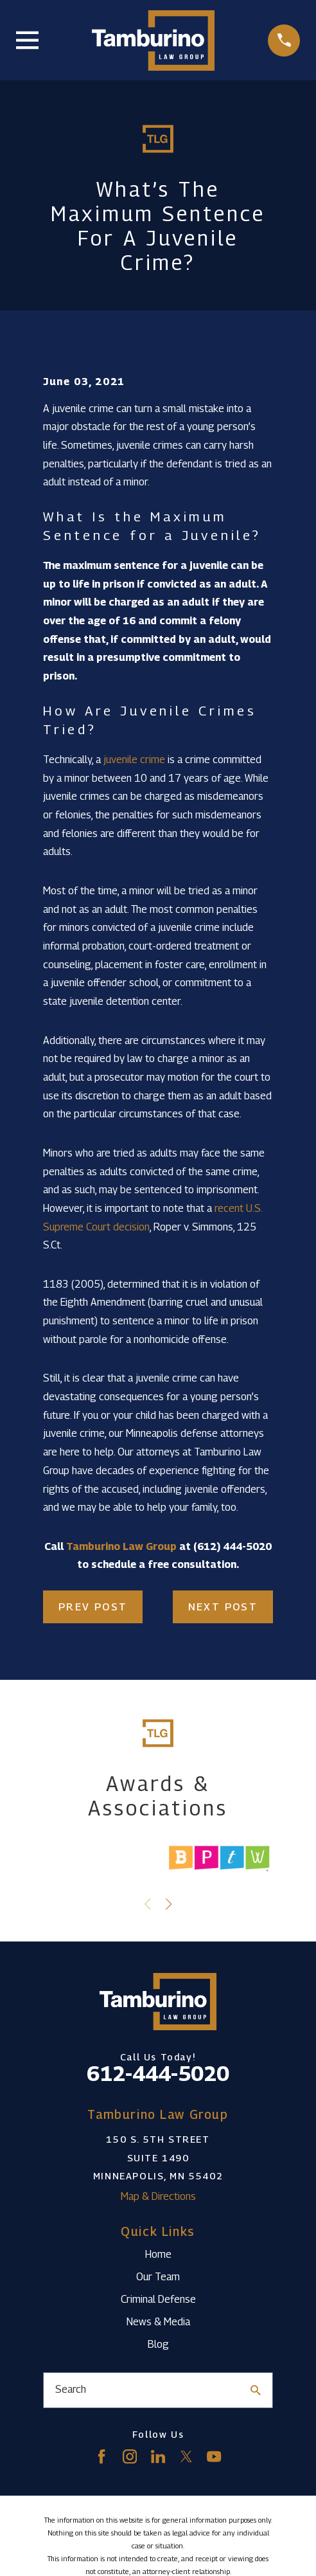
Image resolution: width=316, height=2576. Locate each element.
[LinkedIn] (158, 2456)
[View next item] (169, 1904)
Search (70, 2389)
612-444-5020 (158, 2073)
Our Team (158, 2277)
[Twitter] (186, 2456)
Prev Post (93, 1607)
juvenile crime (134, 759)
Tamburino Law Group (121, 1546)
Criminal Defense (158, 2299)
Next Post (223, 1607)
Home (158, 2254)
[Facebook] (101, 2456)
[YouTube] (214, 2456)
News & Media (158, 2322)
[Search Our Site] (255, 2390)
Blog (158, 2344)
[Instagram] (130, 2456)
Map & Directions (158, 2196)
